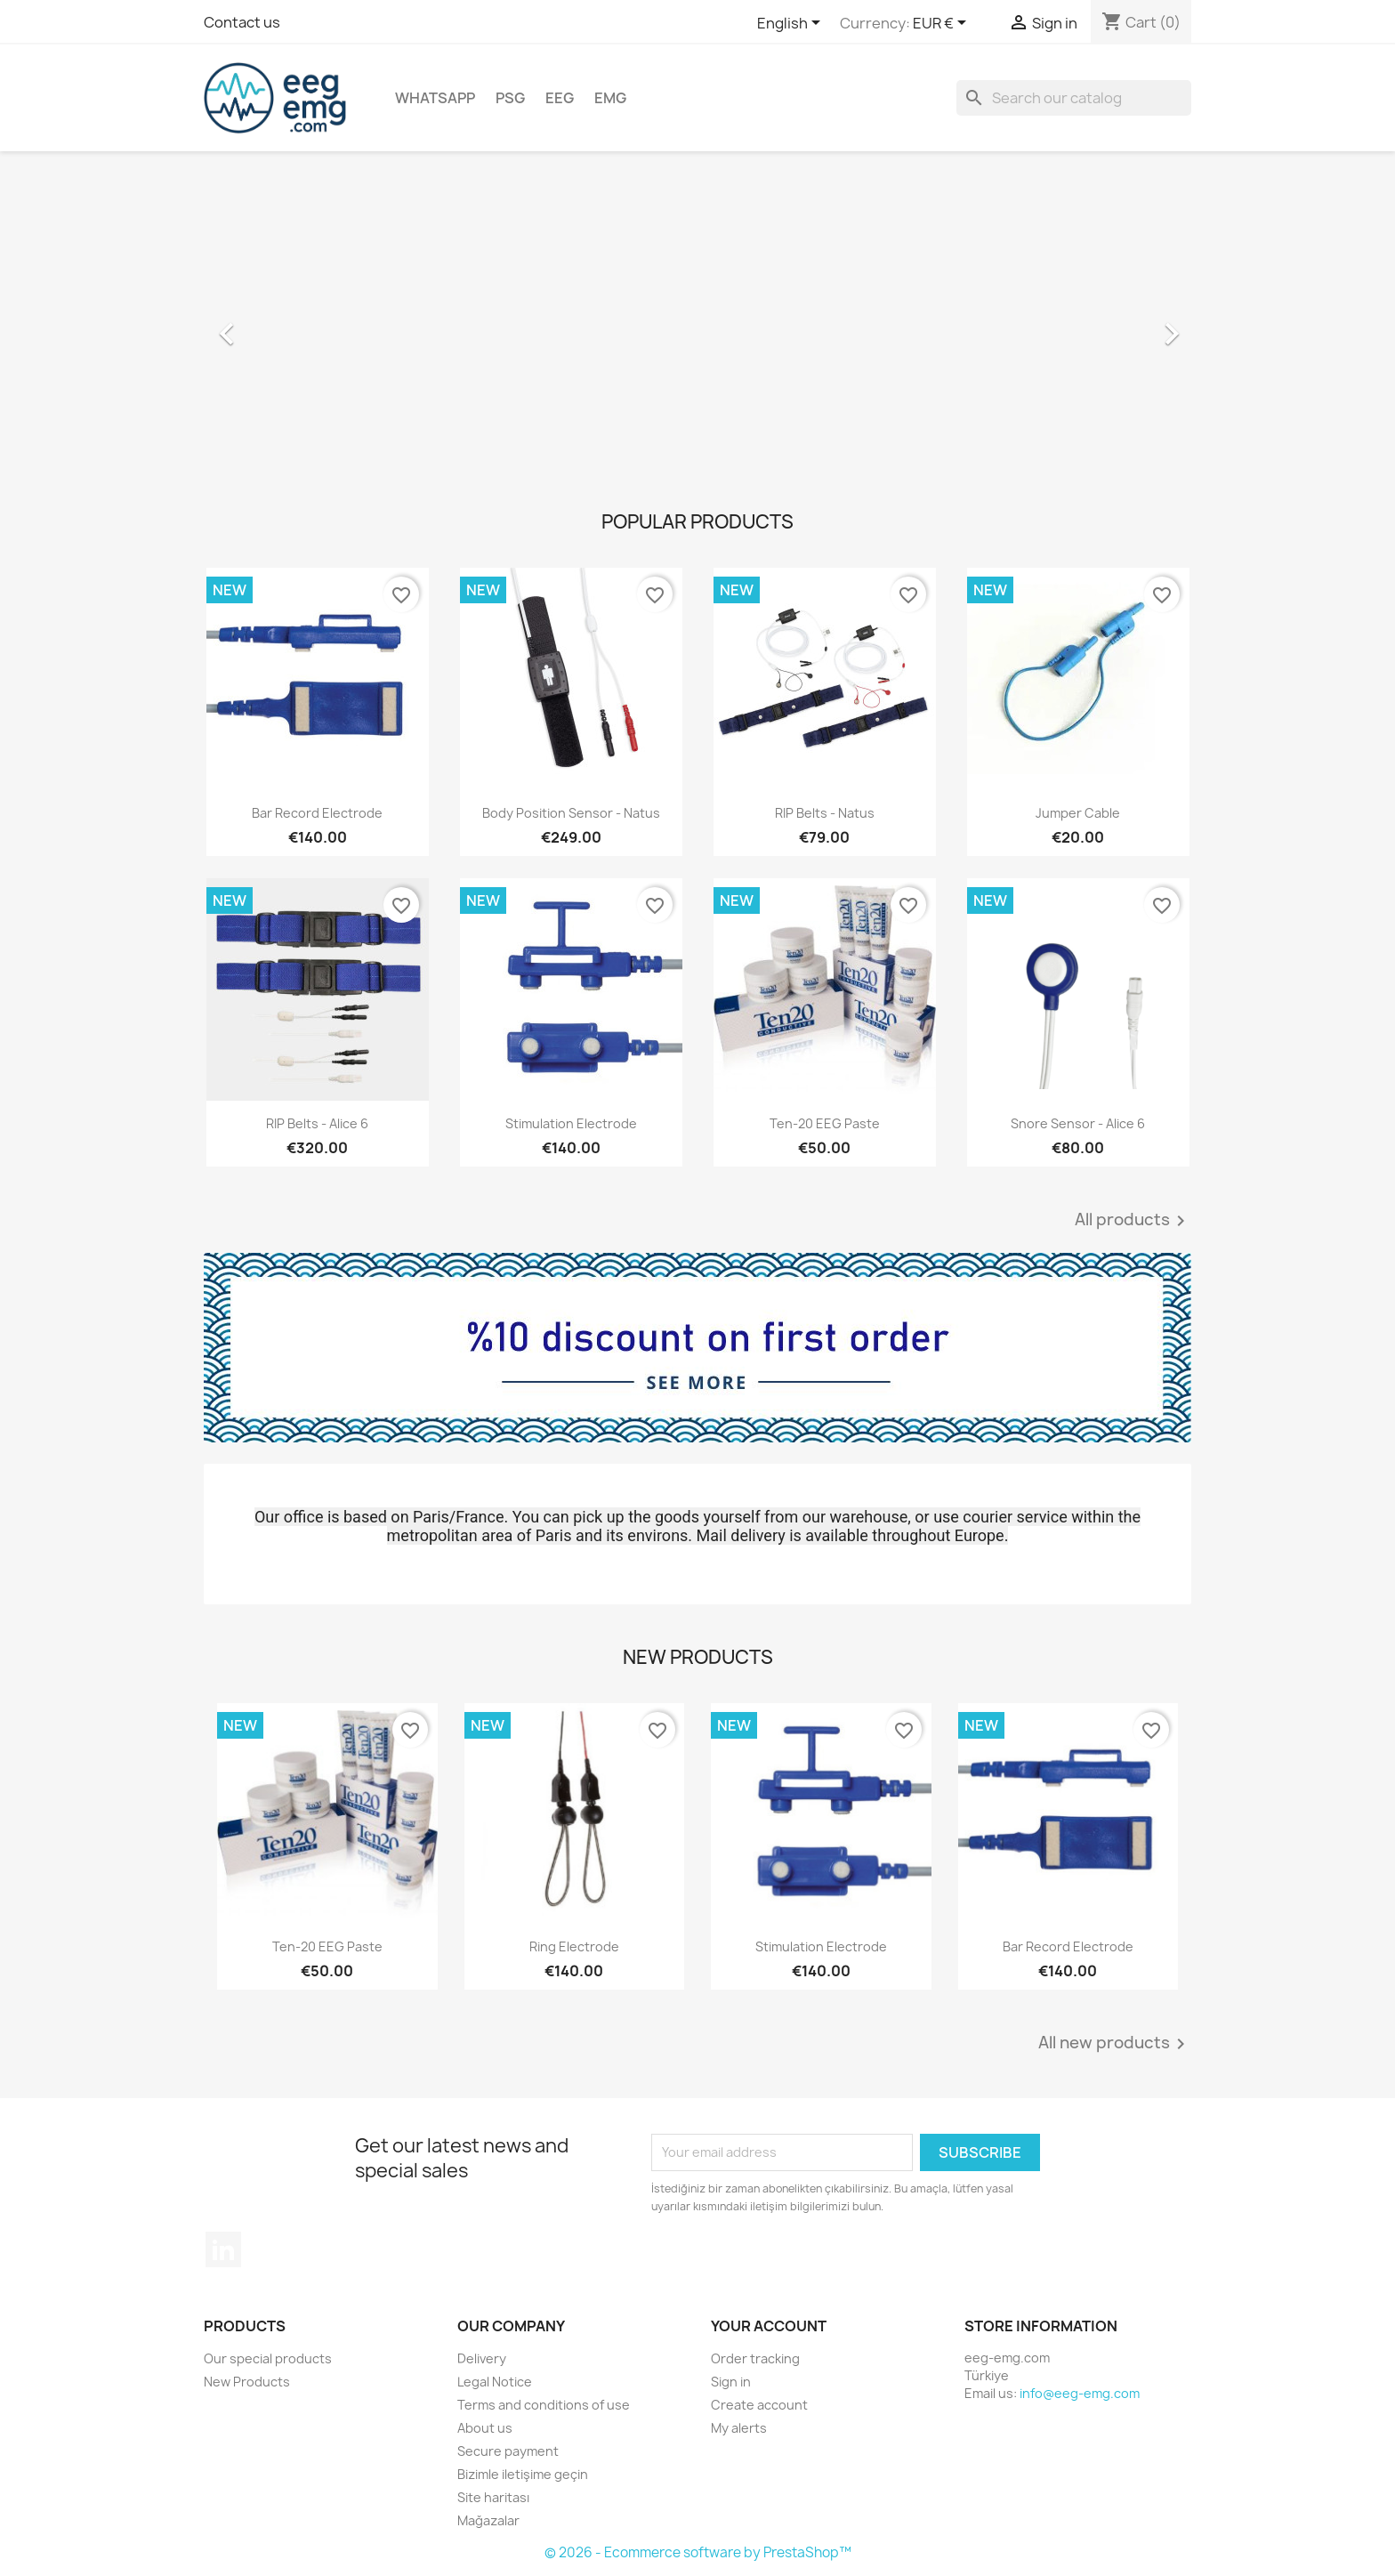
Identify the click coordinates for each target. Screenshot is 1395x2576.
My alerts (739, 2427)
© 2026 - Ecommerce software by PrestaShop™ (697, 2552)
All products (1133, 1220)
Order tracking (755, 2358)
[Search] (1073, 98)
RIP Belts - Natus (825, 812)
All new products (1114, 2044)
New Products (247, 2381)
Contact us (242, 22)
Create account (759, 2404)
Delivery (481, 2358)
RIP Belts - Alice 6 (317, 1123)
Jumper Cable (1078, 812)
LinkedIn (223, 2249)
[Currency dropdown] (942, 24)
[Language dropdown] (792, 24)
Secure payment (508, 2451)
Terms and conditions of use (543, 2404)
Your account (769, 2326)
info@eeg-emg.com (1080, 2393)
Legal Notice (494, 2381)
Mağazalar (488, 2520)
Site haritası (493, 2497)
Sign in (731, 2381)
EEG (559, 98)
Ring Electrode (574, 1946)
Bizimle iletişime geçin (522, 2474)
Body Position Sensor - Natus (571, 812)
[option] (697, 325)
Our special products (268, 2358)
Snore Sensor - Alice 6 (1078, 1123)
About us (484, 2427)
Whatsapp (435, 98)
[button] (278, 325)
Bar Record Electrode (317, 812)
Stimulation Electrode (571, 1123)
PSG (510, 98)
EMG (610, 98)
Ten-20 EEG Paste (825, 1123)
